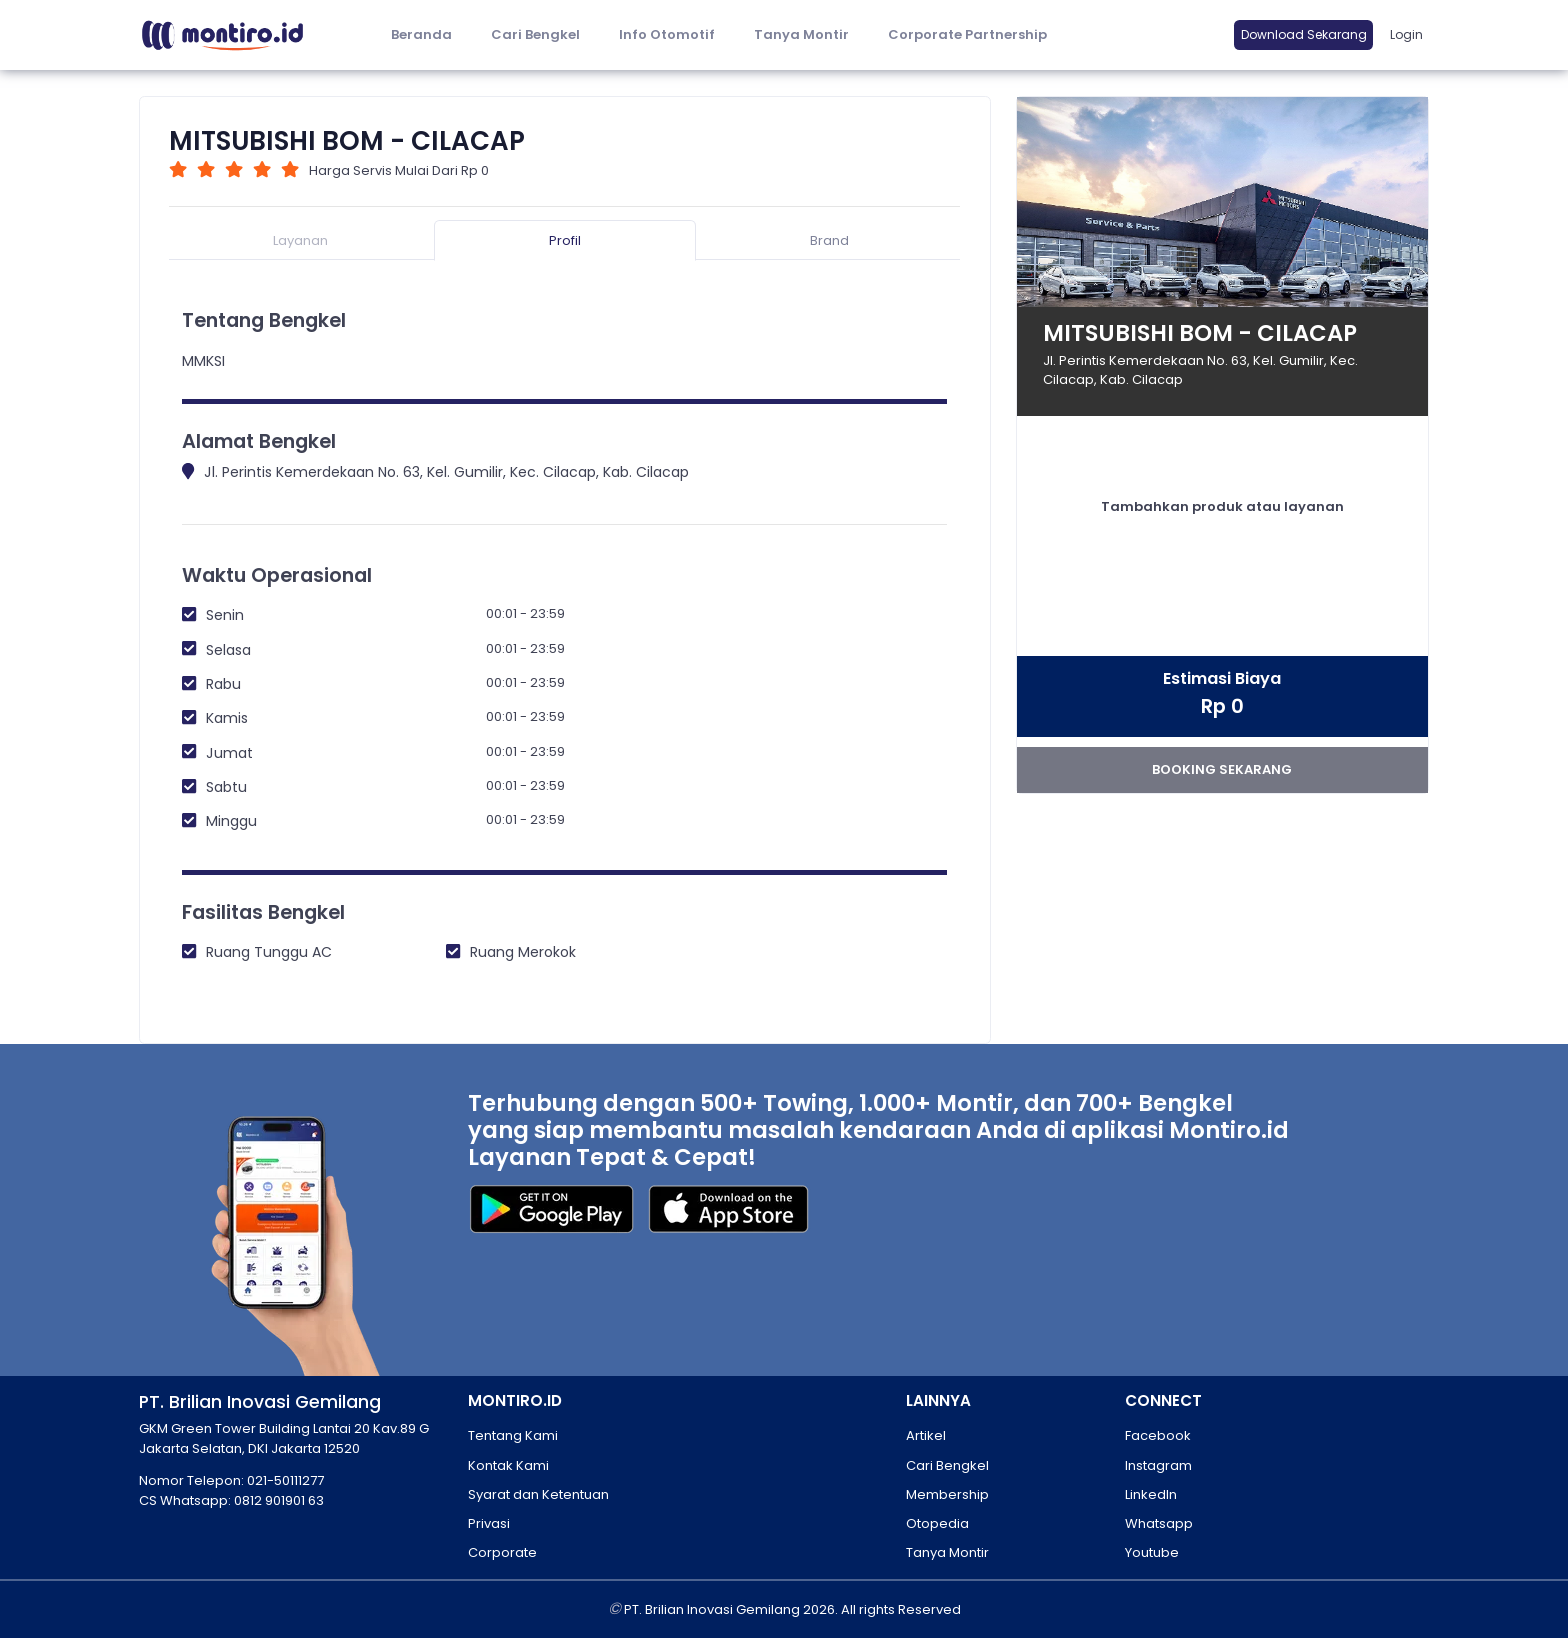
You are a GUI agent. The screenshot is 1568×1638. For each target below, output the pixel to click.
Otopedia (937, 1523)
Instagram (1158, 1465)
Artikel (926, 1435)
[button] (666, 35)
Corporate (502, 1552)
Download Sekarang (1304, 34)
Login (1406, 34)
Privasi (489, 1523)
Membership (947, 1494)
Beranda (421, 34)
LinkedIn (1151, 1494)
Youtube (1152, 1552)
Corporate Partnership (967, 34)
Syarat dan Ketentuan (538, 1494)
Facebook (1158, 1435)
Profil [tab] (565, 240)
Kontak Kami (508, 1465)
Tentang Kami (513, 1435)
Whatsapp (1159, 1523)
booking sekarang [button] (1222, 769)
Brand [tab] (829, 240)
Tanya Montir (801, 34)
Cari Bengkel (535, 34)
